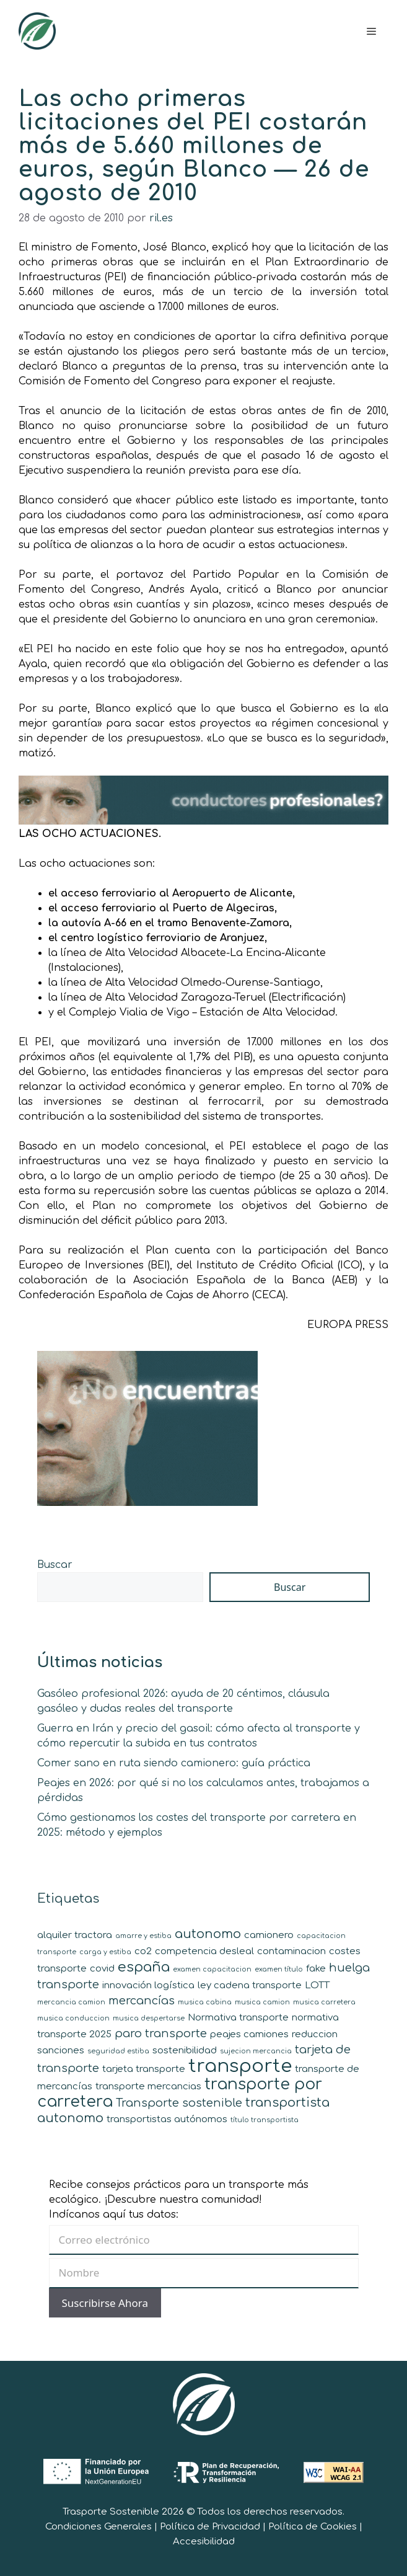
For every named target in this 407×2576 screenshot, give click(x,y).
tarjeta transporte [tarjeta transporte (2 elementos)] (143, 2069)
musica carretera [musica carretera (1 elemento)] (324, 2002)
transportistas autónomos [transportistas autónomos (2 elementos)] (167, 2119)
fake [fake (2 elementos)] (316, 1968)
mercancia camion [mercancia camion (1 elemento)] (71, 2002)
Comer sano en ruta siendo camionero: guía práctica (173, 1763)
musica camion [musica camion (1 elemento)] (262, 2002)
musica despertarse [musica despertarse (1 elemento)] (149, 2018)
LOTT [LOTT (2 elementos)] (317, 1985)
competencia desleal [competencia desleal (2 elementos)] (204, 1951)
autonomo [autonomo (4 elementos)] (208, 1934)
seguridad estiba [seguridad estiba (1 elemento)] (118, 2051)
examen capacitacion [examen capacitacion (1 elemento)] (212, 1969)
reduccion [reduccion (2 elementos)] (315, 2034)
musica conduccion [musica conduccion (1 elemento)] (73, 2018)
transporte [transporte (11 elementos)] (240, 2066)
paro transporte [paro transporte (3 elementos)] (161, 2033)
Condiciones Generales (98, 2526)
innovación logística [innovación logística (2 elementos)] (148, 1985)
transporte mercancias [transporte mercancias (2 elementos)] (148, 2086)
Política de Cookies (312, 2526)
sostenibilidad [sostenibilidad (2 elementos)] (184, 2050)
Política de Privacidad (210, 2526)
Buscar (54, 1564)
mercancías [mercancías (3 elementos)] (141, 2000)
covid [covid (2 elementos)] (102, 1968)
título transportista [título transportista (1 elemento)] (264, 2120)
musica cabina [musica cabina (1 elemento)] (205, 2002)
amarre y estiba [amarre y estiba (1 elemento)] (143, 1935)
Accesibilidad (204, 2541)
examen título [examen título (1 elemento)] (279, 1969)
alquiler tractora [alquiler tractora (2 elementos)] (74, 1935)
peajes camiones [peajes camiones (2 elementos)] (249, 2034)
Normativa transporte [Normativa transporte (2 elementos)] (238, 2017)
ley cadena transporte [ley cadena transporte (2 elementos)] (250, 1985)
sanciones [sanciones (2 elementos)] (60, 2050)
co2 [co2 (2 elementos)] (143, 1951)
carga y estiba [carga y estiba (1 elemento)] (105, 1952)
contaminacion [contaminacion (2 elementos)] (291, 1951)
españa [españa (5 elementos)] (144, 1967)
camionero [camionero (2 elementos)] (269, 1935)
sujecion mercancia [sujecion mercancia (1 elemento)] (256, 2051)
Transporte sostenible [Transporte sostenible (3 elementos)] (179, 2103)
